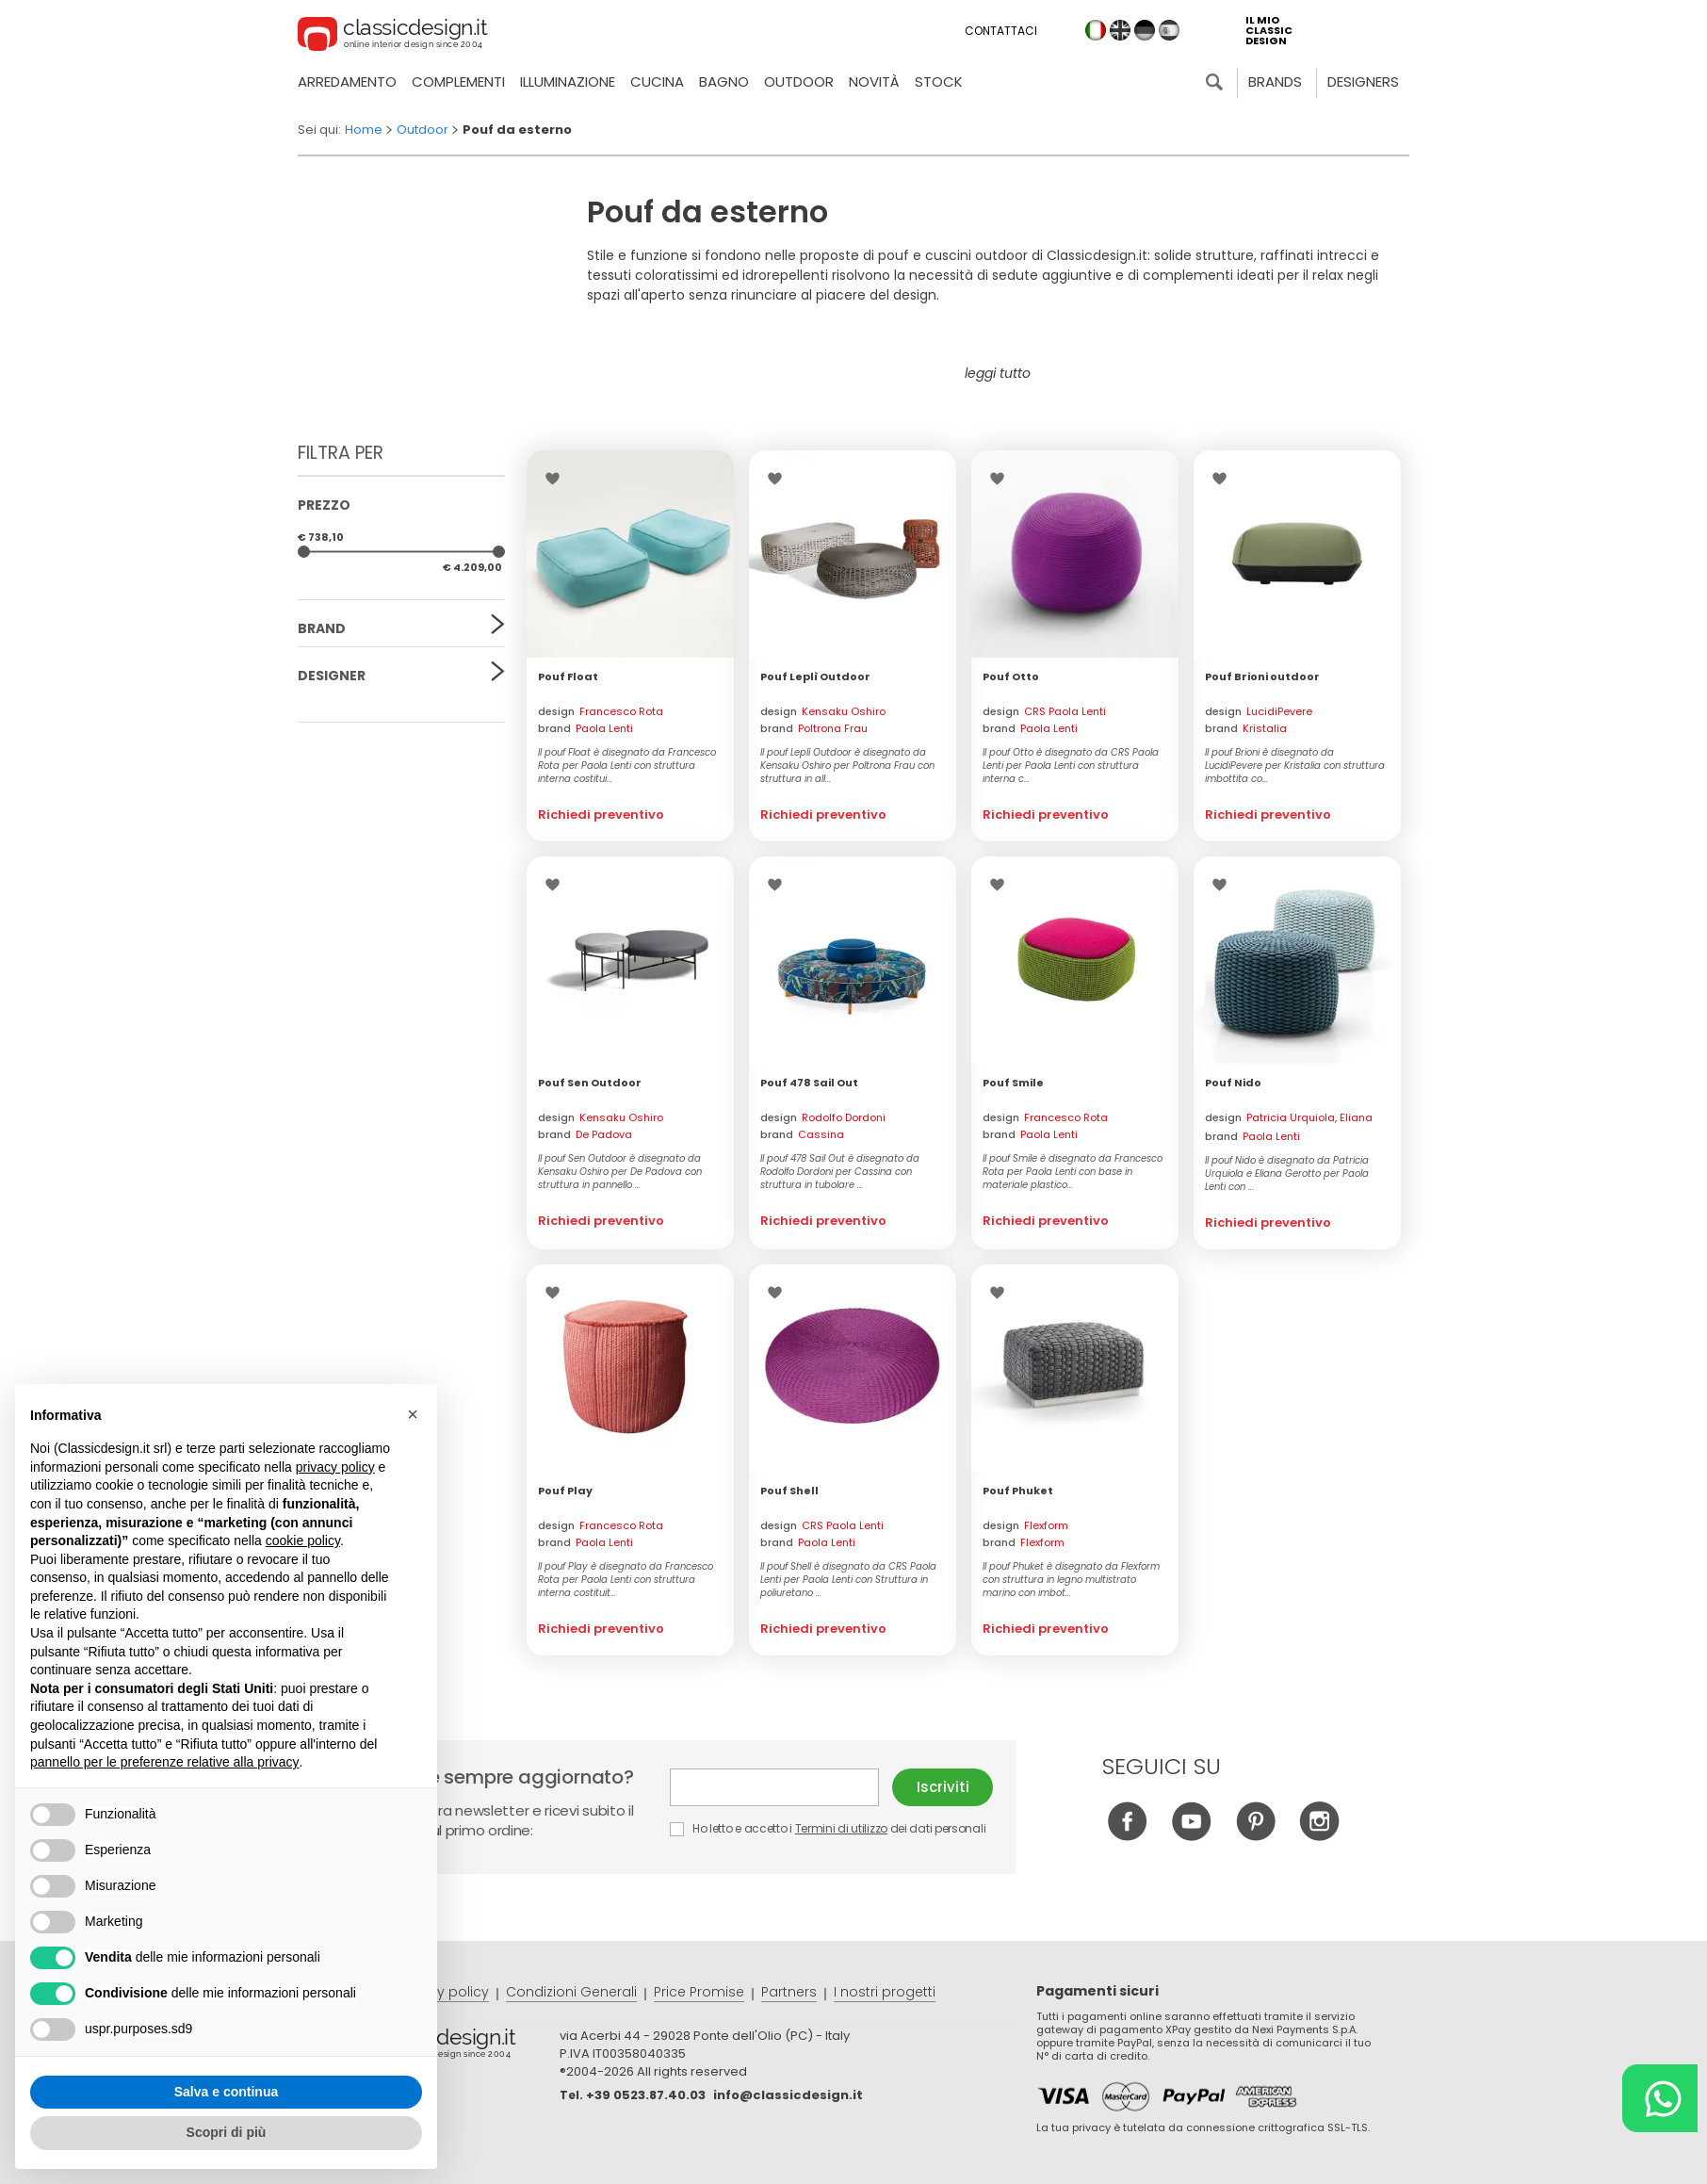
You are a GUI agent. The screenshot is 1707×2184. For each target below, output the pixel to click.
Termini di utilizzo (841, 1828)
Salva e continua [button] (226, 2091)
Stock (939, 81)
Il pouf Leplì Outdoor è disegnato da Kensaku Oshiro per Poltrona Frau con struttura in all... (847, 766)
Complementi (458, 81)
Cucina (657, 81)
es (1169, 30)
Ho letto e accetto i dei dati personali (827, 1828)
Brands (1275, 81)
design (600, 711)
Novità (874, 81)
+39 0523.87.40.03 (646, 2094)
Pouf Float (568, 676)
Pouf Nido (1233, 1082)
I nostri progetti (884, 1991)
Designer (332, 675)
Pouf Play (565, 1490)
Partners (789, 1991)
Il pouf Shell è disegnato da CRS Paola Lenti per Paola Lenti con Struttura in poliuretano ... (848, 1580)
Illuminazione (567, 81)
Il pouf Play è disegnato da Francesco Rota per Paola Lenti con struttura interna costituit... (625, 1580)
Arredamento (347, 81)
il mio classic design (1268, 30)
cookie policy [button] (303, 1540)
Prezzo (324, 505)
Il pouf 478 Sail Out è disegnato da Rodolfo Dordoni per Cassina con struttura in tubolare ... (839, 1172)
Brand (322, 628)
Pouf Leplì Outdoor (815, 676)
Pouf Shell (789, 1490)
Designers (1363, 81)
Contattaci (1001, 31)
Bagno (724, 81)
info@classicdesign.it (788, 2094)
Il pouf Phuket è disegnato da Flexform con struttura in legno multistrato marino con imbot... (1071, 1580)
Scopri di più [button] (227, 2132)
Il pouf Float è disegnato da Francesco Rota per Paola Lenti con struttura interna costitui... (627, 766)
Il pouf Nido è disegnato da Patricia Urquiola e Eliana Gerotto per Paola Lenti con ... (1287, 1174)
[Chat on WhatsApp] (1660, 2098)
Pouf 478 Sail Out (809, 1082)
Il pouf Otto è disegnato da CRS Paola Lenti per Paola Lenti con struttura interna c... (1071, 766)
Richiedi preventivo (601, 814)
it (1095, 30)
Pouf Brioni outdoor (1262, 676)
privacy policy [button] (335, 1467)
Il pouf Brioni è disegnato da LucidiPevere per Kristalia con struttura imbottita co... (1295, 766)
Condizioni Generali (571, 1991)
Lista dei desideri (557, 478)
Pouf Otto (1011, 676)
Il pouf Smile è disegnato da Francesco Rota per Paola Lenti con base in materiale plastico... (1072, 1172)
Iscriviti (943, 1787)
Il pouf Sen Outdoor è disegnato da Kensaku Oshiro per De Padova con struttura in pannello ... (620, 1172)
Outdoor (799, 81)
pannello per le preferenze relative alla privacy (165, 1761)
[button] (413, 1414)
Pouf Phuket (1018, 1490)
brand (585, 728)
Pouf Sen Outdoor (590, 1082)
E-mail (774, 1787)
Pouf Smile (1013, 1082)
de (1144, 30)
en (1120, 30)
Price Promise (699, 1991)
